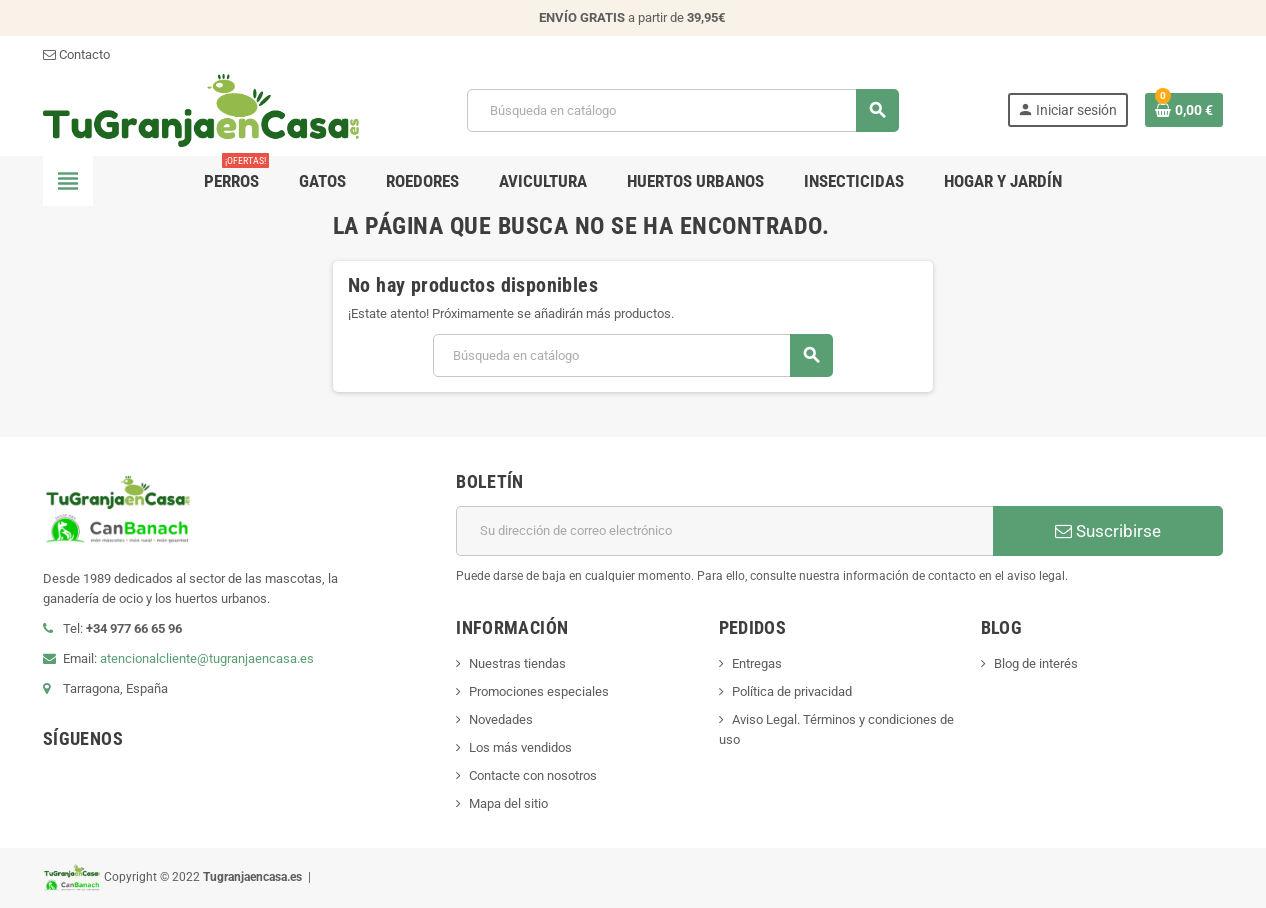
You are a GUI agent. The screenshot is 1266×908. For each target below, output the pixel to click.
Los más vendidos (520, 747)
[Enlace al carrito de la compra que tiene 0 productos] (1184, 110)
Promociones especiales (539, 691)
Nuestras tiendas (517, 663)
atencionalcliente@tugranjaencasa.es (207, 658)
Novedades (501, 719)
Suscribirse (1108, 531)
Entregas (757, 663)
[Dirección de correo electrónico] (724, 531)
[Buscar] (682, 110)
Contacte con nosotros (533, 775)
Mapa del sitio (508, 803)
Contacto (76, 54)
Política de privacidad (792, 691)
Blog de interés (1036, 663)
